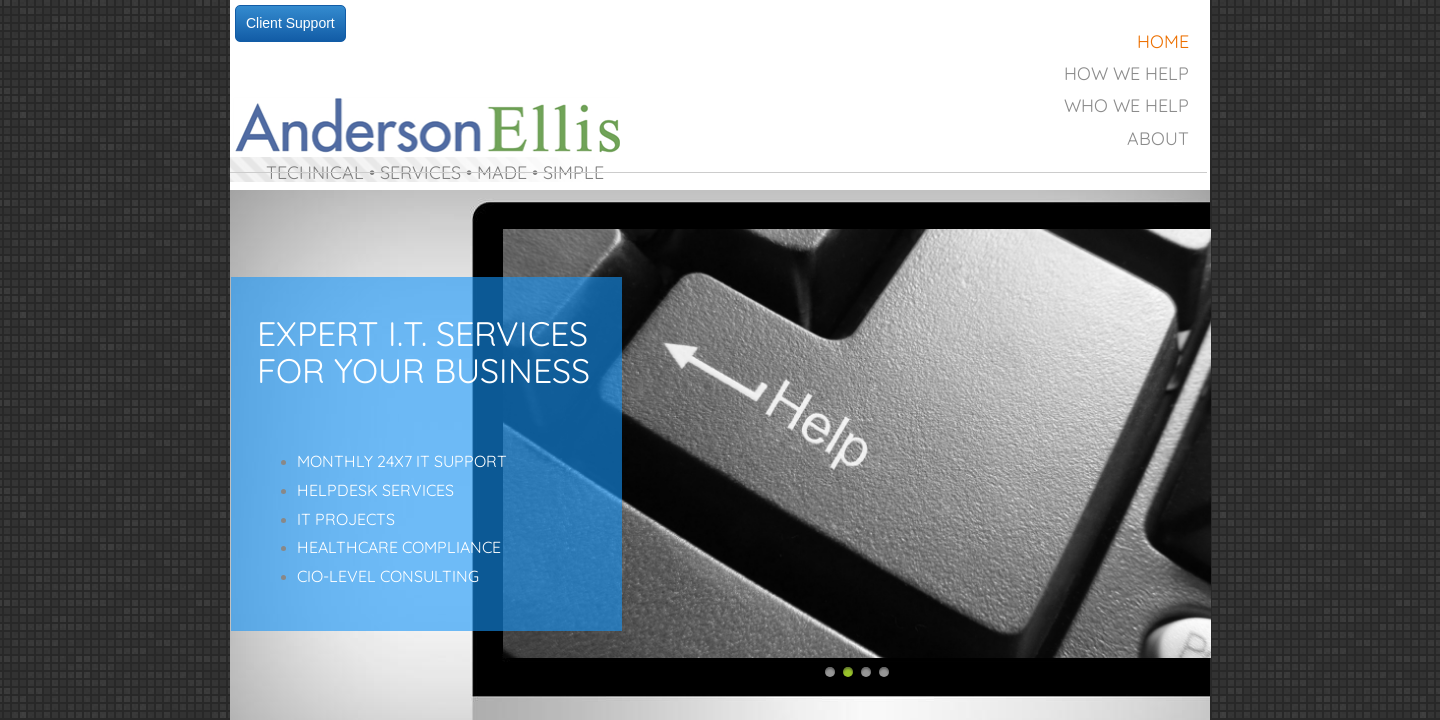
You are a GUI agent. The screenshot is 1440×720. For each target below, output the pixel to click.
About (1158, 138)
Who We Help (1126, 105)
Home (1163, 41)
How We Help (1126, 73)
